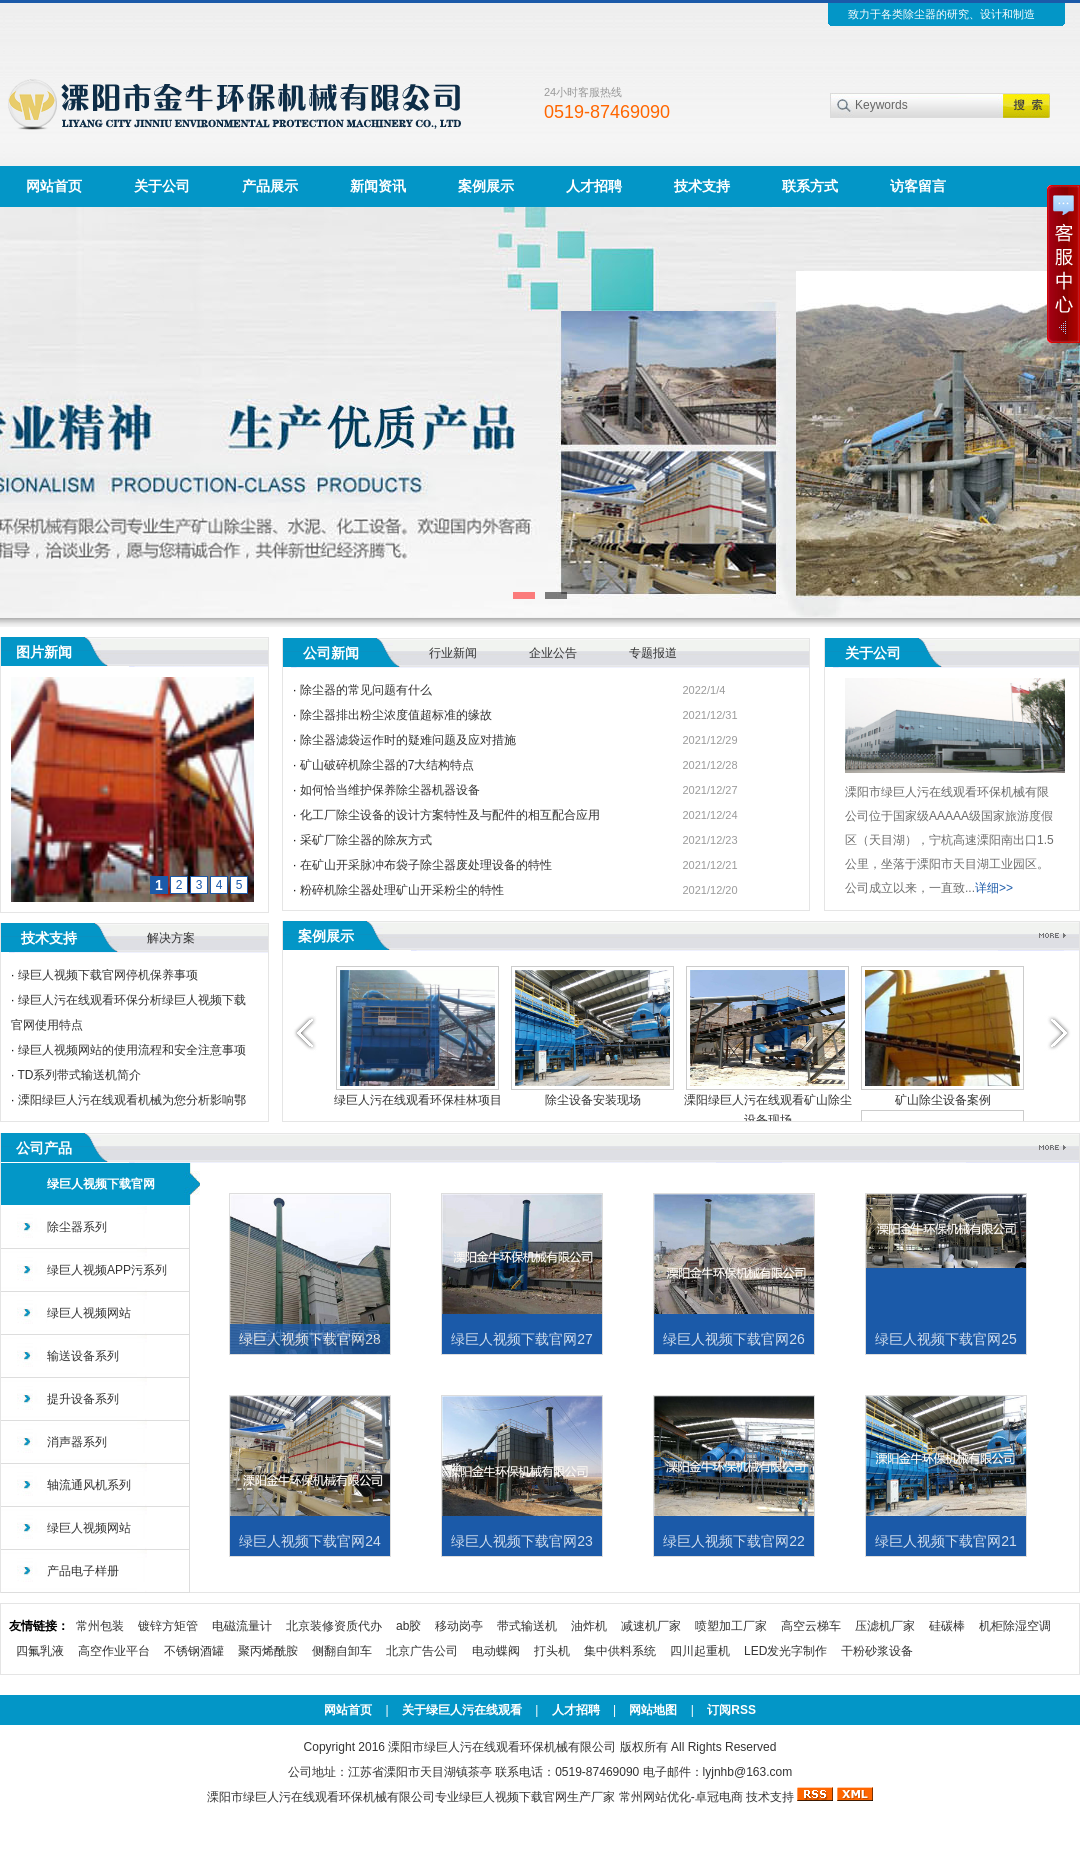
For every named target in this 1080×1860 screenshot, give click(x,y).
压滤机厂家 (885, 1626)
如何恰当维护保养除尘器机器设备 (390, 790)
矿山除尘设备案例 (943, 1100)
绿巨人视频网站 (89, 1313)
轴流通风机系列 (89, 1485)
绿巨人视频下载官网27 (522, 1339)
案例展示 (486, 186)
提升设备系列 (83, 1399)
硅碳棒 (947, 1626)
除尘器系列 (77, 1227)
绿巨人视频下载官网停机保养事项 (108, 975)
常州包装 (100, 1626)
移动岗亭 (459, 1626)
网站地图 (653, 1710)
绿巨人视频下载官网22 (734, 1541)
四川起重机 (700, 1651)
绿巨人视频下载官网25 (946, 1339)
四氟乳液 (40, 1651)
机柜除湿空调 (1015, 1626)
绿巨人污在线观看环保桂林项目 (418, 1100)
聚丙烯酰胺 (268, 1651)
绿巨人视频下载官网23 (522, 1541)
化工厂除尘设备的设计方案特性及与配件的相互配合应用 (450, 815)
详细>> (994, 888)
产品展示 (270, 186)
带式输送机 (527, 1626)
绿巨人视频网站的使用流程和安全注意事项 (132, 1050)
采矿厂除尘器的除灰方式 (366, 840)
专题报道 (653, 653)
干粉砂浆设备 (877, 1651)
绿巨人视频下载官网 (101, 1184)
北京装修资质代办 (334, 1626)
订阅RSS (731, 1710)
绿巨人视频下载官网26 (734, 1339)
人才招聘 (594, 186)
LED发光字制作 (785, 1651)
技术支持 (702, 186)
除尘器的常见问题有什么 (366, 690)
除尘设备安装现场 (593, 1100)
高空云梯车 (811, 1626)
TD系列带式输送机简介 (79, 1075)
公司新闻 (331, 653)
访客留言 (918, 186)
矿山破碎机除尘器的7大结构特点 (387, 765)
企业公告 (553, 653)
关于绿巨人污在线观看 (462, 1710)
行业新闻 (453, 653)
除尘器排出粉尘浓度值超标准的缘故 (396, 715)
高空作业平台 (114, 1651)
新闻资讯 (378, 186)
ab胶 (408, 1626)
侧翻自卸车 (342, 1651)
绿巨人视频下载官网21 (946, 1541)
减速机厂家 (651, 1626)
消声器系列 (77, 1442)
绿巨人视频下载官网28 (310, 1339)
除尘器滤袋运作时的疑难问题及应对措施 (408, 740)
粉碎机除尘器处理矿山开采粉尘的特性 (402, 890)
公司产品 (44, 1148)
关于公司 (162, 186)
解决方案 (171, 938)
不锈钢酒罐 (194, 1651)
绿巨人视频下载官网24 (310, 1541)
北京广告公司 (422, 1651)
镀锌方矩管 (168, 1626)
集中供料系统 (620, 1651)
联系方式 (810, 186)
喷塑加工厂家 (731, 1626)
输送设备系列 (83, 1356)
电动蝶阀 (496, 1651)
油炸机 (589, 1626)
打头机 (552, 1651)
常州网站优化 (655, 1797)
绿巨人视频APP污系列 (107, 1270)
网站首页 (54, 186)
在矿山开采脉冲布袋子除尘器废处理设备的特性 (426, 865)
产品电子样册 (83, 1571)
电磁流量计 (242, 1626)
